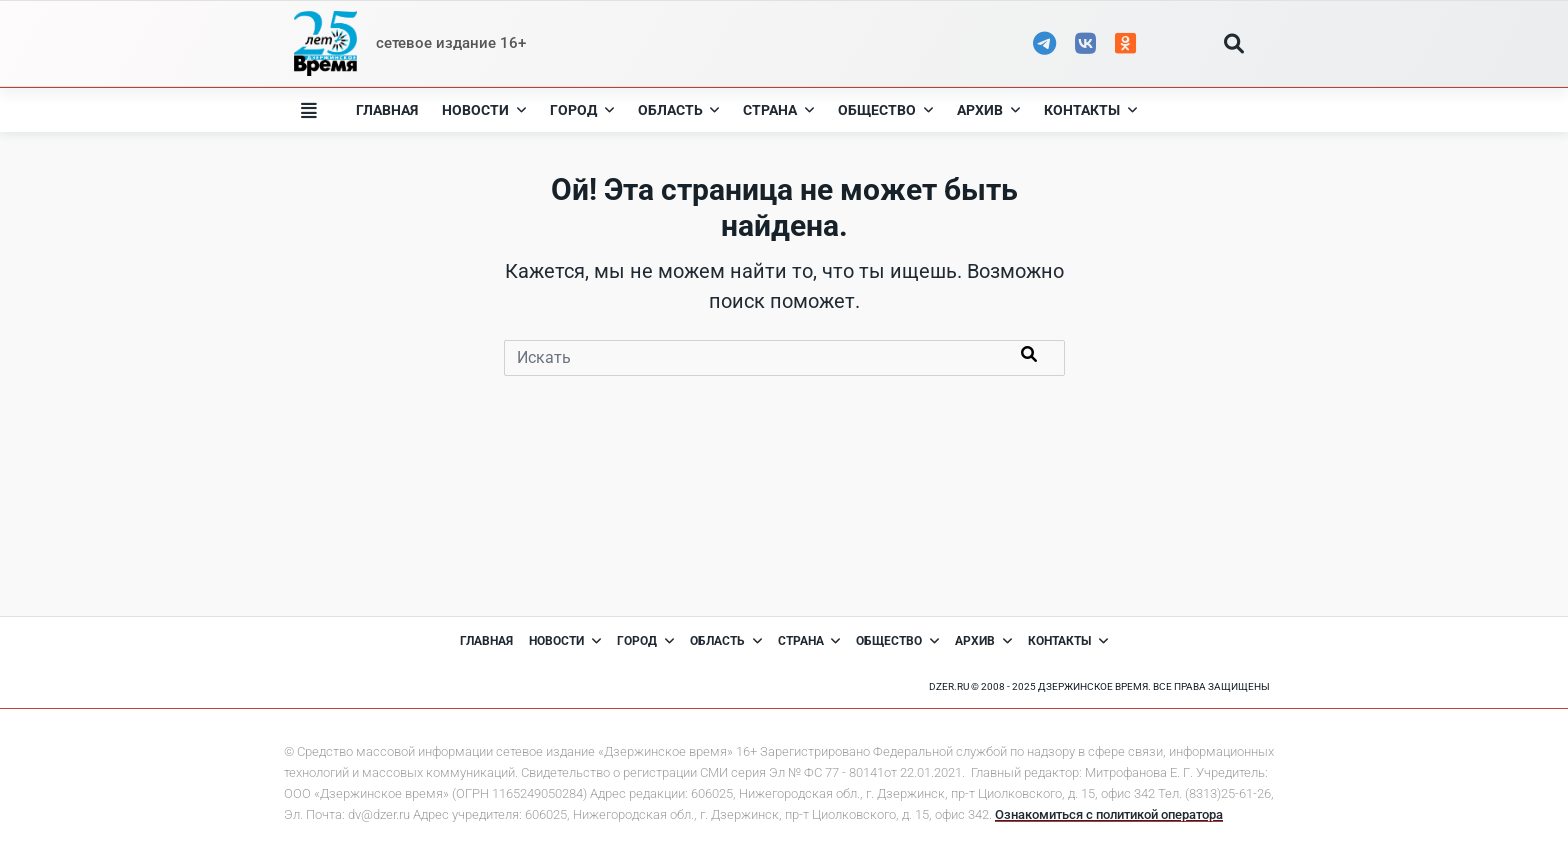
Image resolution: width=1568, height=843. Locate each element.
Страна (778, 110)
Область (679, 110)
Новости (484, 110)
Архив (988, 110)
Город (582, 110)
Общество (885, 110)
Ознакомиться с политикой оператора (1109, 814)
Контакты (1090, 110)
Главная (387, 110)
